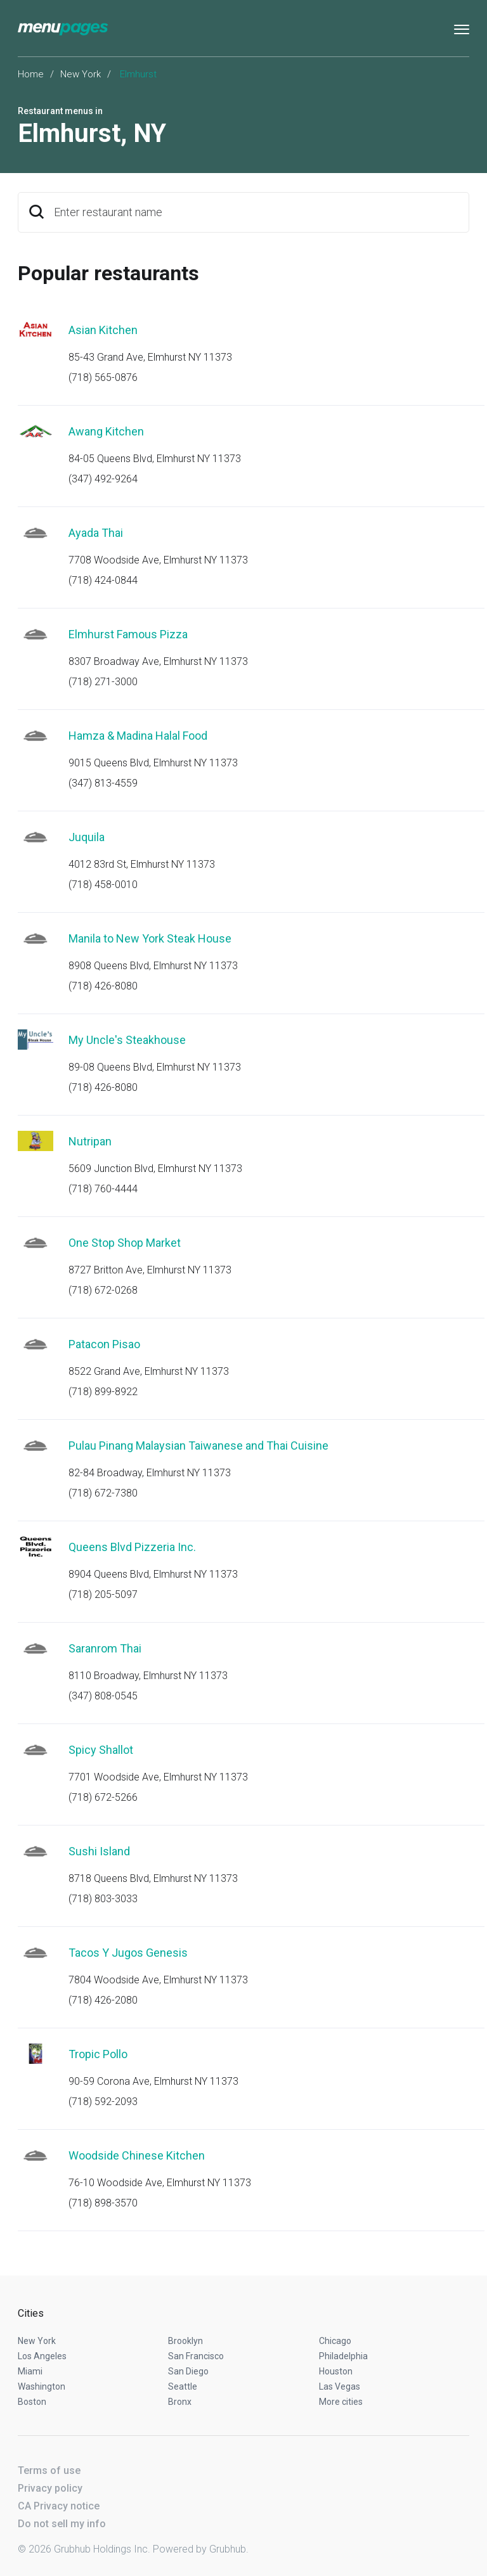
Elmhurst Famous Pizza (128, 634)
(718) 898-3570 (103, 2203)
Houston (336, 2371)
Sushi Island (99, 1851)
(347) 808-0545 (103, 1696)
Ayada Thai (95, 532)
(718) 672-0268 (103, 1290)
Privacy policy (50, 2488)
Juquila (86, 837)
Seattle (182, 2386)
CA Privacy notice (59, 2506)
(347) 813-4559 (103, 783)
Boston (32, 2402)
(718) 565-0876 (103, 377)
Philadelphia (343, 2356)
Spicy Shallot (100, 1749)
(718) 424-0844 (103, 580)
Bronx (180, 2402)
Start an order (444, 347)
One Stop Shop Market (124, 1242)
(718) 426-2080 (103, 2000)
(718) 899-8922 (103, 1392)
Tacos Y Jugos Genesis (128, 1952)
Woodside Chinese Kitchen (136, 2155)
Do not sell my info (62, 2524)
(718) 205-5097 (103, 1594)
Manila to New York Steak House (149, 938)
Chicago (335, 2341)
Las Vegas (339, 2386)
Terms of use (49, 2470)
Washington (41, 2386)
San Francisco (196, 2356)
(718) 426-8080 (103, 986)
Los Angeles (42, 2356)
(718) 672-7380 (103, 1493)
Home (31, 74)
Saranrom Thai (104, 1648)
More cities (341, 2402)
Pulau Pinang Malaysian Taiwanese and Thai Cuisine (198, 1445)
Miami (30, 2371)
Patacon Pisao (104, 1344)
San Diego (188, 2371)
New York (80, 74)
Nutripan (90, 1141)
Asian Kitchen (103, 330)
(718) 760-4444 (103, 1189)
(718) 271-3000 (103, 682)
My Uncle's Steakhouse (127, 1039)
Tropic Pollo (97, 2054)
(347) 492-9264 (103, 479)
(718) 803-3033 (103, 1899)
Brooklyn (185, 2341)
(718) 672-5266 (103, 1797)
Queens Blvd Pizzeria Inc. (132, 1547)
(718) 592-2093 (103, 2102)
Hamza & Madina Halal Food (137, 735)
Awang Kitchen (106, 431)
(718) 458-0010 (103, 885)
